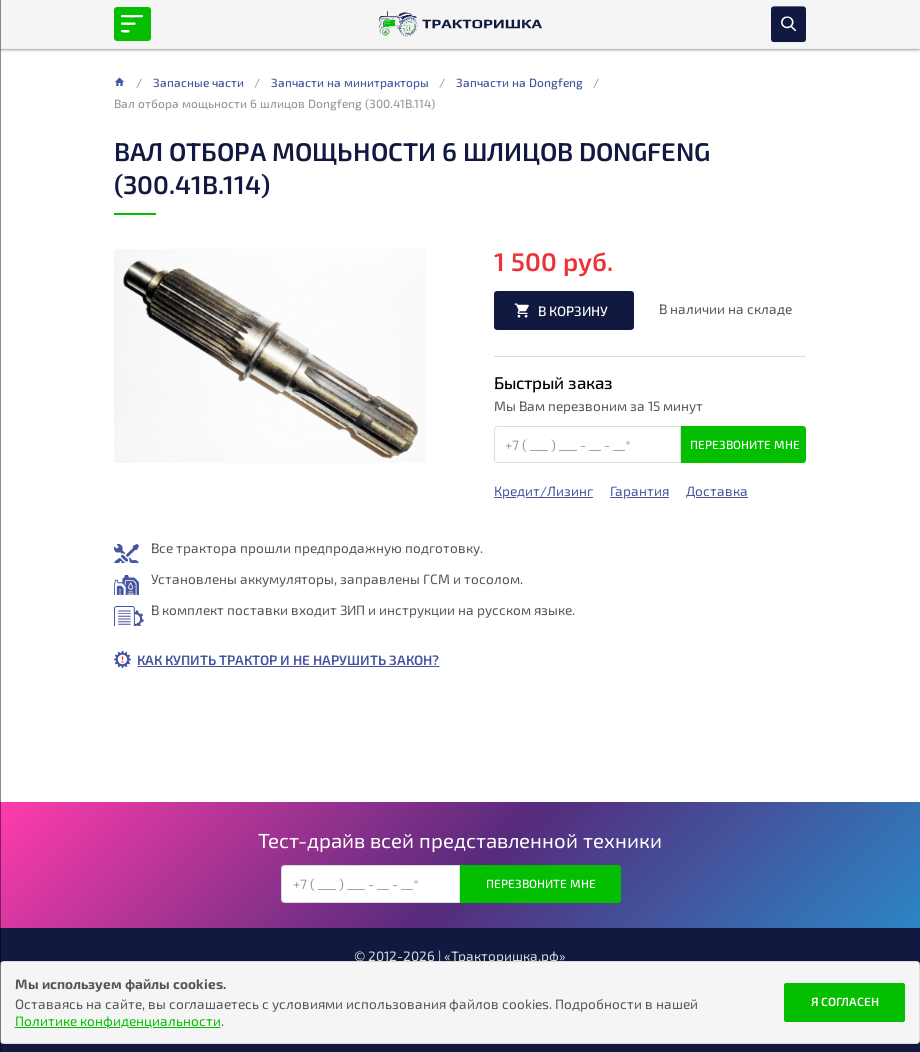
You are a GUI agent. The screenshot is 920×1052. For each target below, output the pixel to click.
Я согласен (845, 1001)
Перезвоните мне (745, 444)
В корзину (573, 310)
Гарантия (639, 491)
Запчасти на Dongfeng (519, 82)
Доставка (717, 491)
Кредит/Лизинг (543, 491)
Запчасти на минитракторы (350, 82)
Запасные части (198, 82)
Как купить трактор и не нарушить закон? (288, 659)
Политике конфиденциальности (118, 1020)
